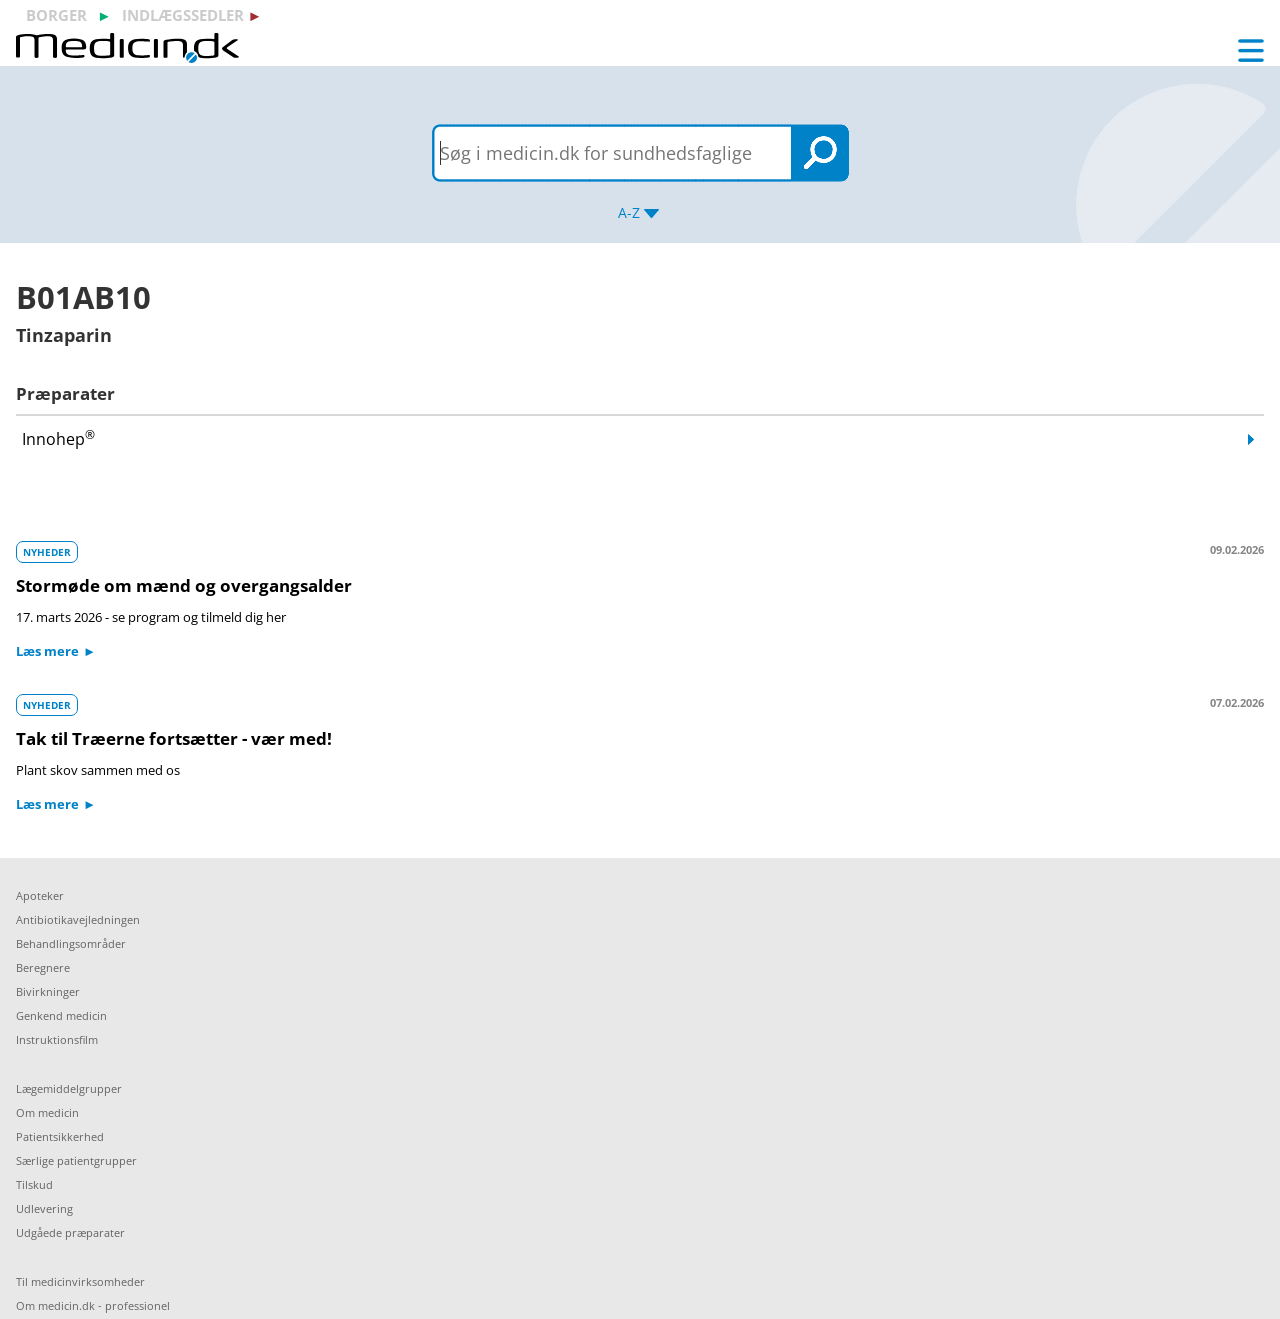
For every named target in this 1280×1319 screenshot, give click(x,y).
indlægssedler (183, 15)
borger (56, 15)
